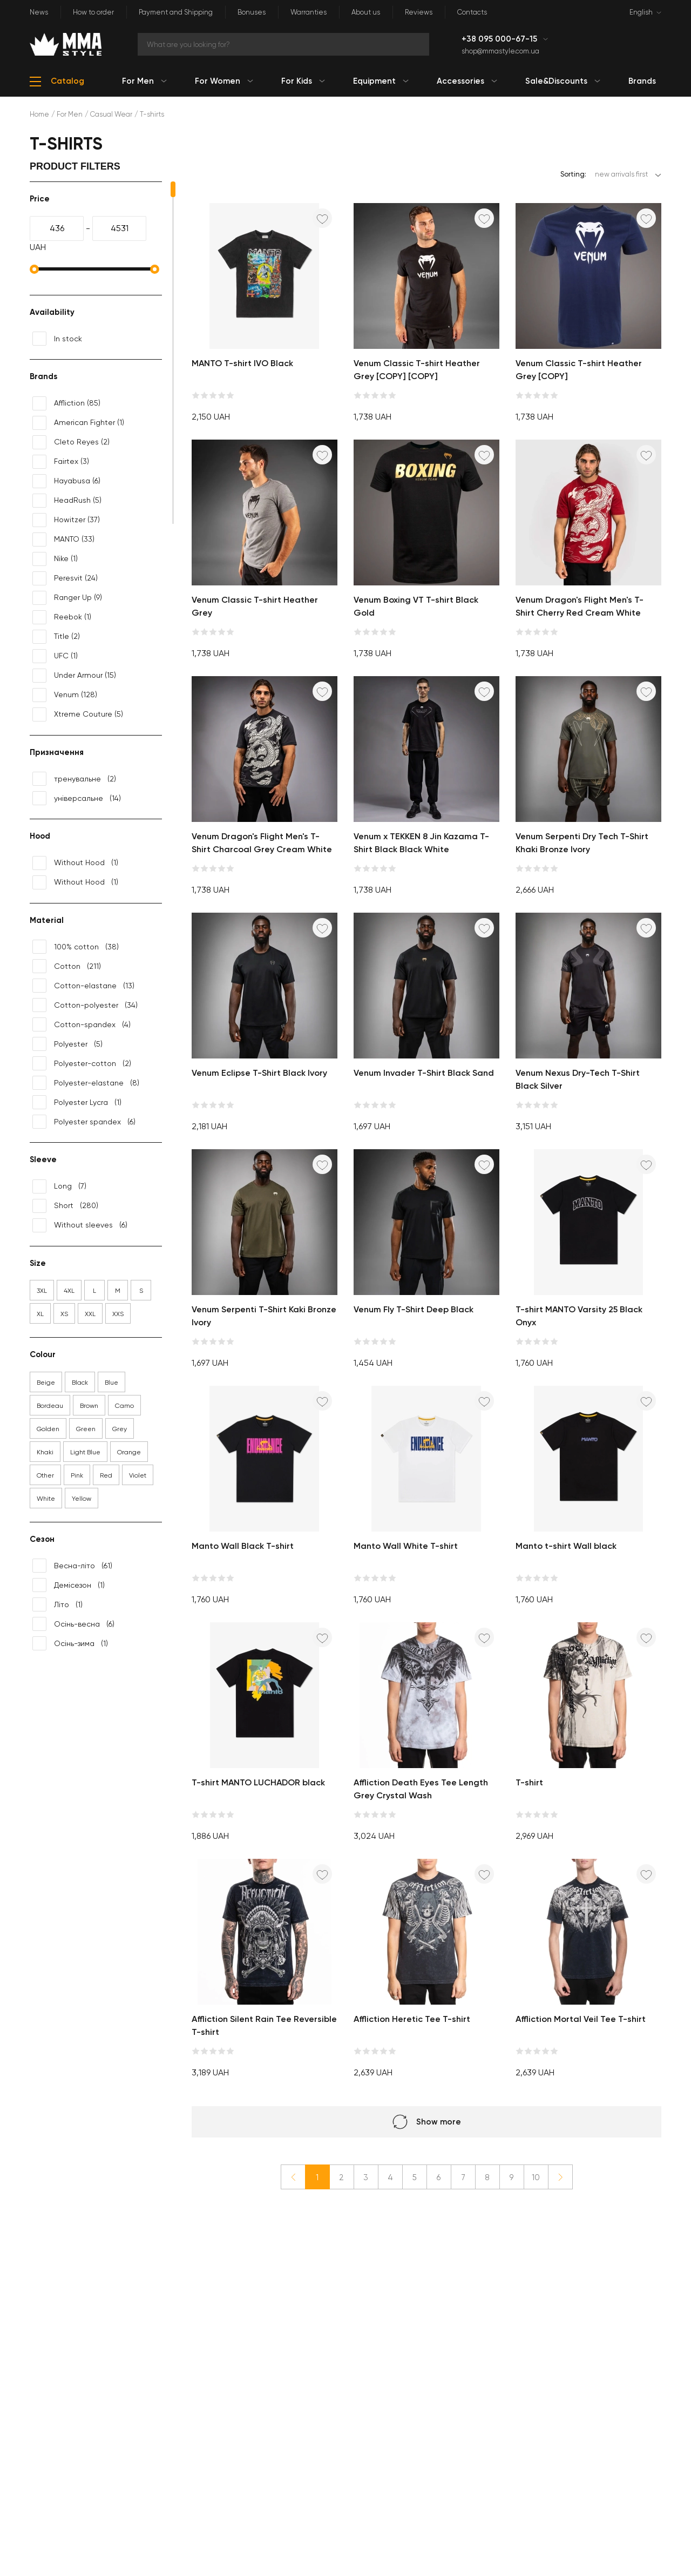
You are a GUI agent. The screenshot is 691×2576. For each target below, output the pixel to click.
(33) (63, 539)
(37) (66, 520)
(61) (72, 1566)
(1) (78, 423)
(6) (66, 481)
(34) (85, 1005)
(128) (64, 695)
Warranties (308, 12)
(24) (65, 578)
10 (536, 2177)
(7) (59, 1186)
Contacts (472, 12)
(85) (66, 403)
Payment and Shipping (176, 12)
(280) (65, 1206)
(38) (75, 947)
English (641, 12)
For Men (70, 114)
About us (365, 12)
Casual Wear (111, 114)
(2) (71, 442)
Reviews (418, 12)
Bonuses (252, 12)
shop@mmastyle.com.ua (500, 51)
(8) (85, 1083)
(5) (66, 501)
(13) (83, 986)
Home (39, 114)
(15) (74, 676)
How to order (93, 12)
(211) (66, 966)
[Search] (283, 44)
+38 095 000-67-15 (500, 39)
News (39, 12)
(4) (81, 1024)
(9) (67, 598)
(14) (76, 798)
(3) (60, 462)
